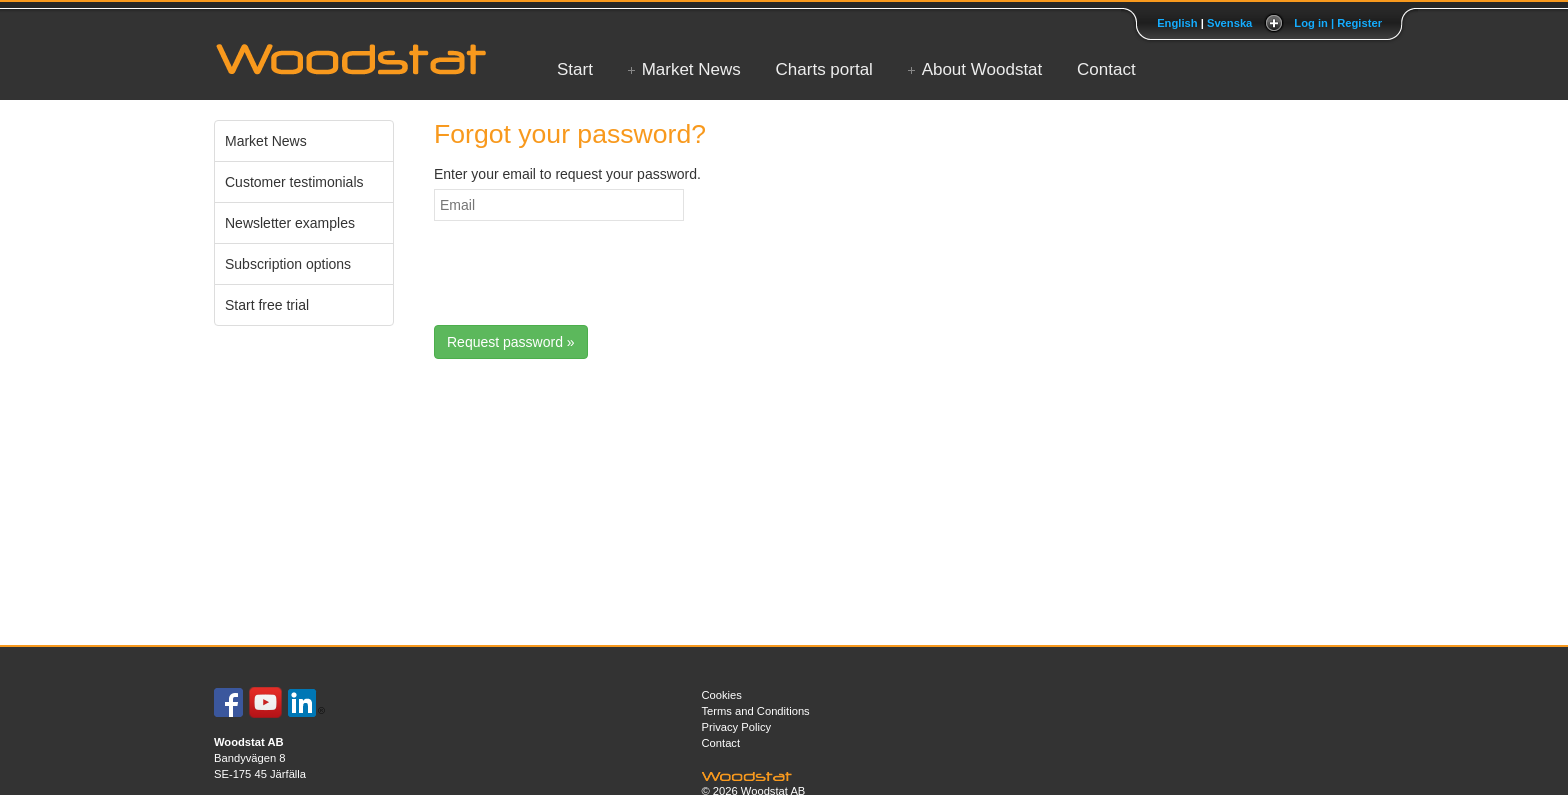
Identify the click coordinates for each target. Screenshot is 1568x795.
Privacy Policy (737, 727)
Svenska (1229, 23)
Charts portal (824, 69)
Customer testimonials (294, 182)
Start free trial (267, 305)
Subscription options (288, 264)
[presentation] (586, 276)
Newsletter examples (290, 223)
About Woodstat (982, 69)
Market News (691, 69)
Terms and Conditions (756, 711)
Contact (1106, 69)
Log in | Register (1338, 23)
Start (575, 69)
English (1177, 23)
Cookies (722, 695)
